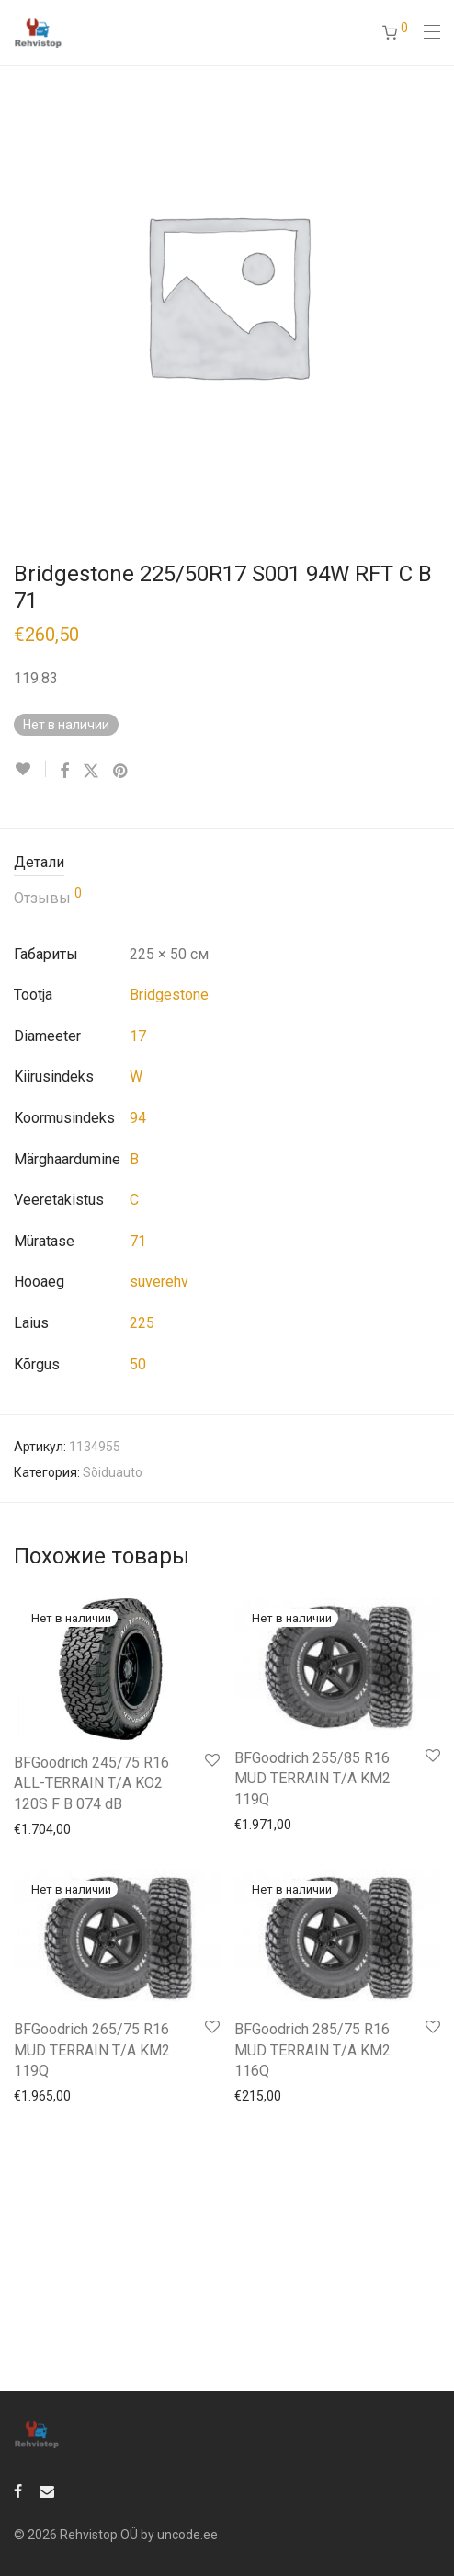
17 (138, 1036)
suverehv (159, 1281)
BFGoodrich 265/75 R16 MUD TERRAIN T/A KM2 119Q (92, 2050)
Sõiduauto (112, 1472)
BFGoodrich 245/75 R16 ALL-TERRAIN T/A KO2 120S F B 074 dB (91, 1783)
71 (138, 1241)
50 (138, 1364)
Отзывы (48, 897)
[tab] (227, 863)
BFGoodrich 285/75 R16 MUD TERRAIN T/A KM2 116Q (312, 2050)
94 (138, 1118)
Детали (39, 862)
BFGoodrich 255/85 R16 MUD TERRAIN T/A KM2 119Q (312, 1778)
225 (142, 1323)
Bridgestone (169, 994)
